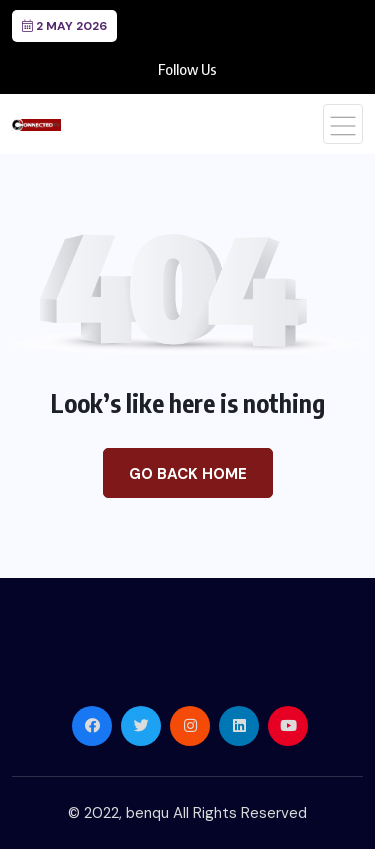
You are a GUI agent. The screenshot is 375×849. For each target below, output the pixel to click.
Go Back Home (188, 474)
